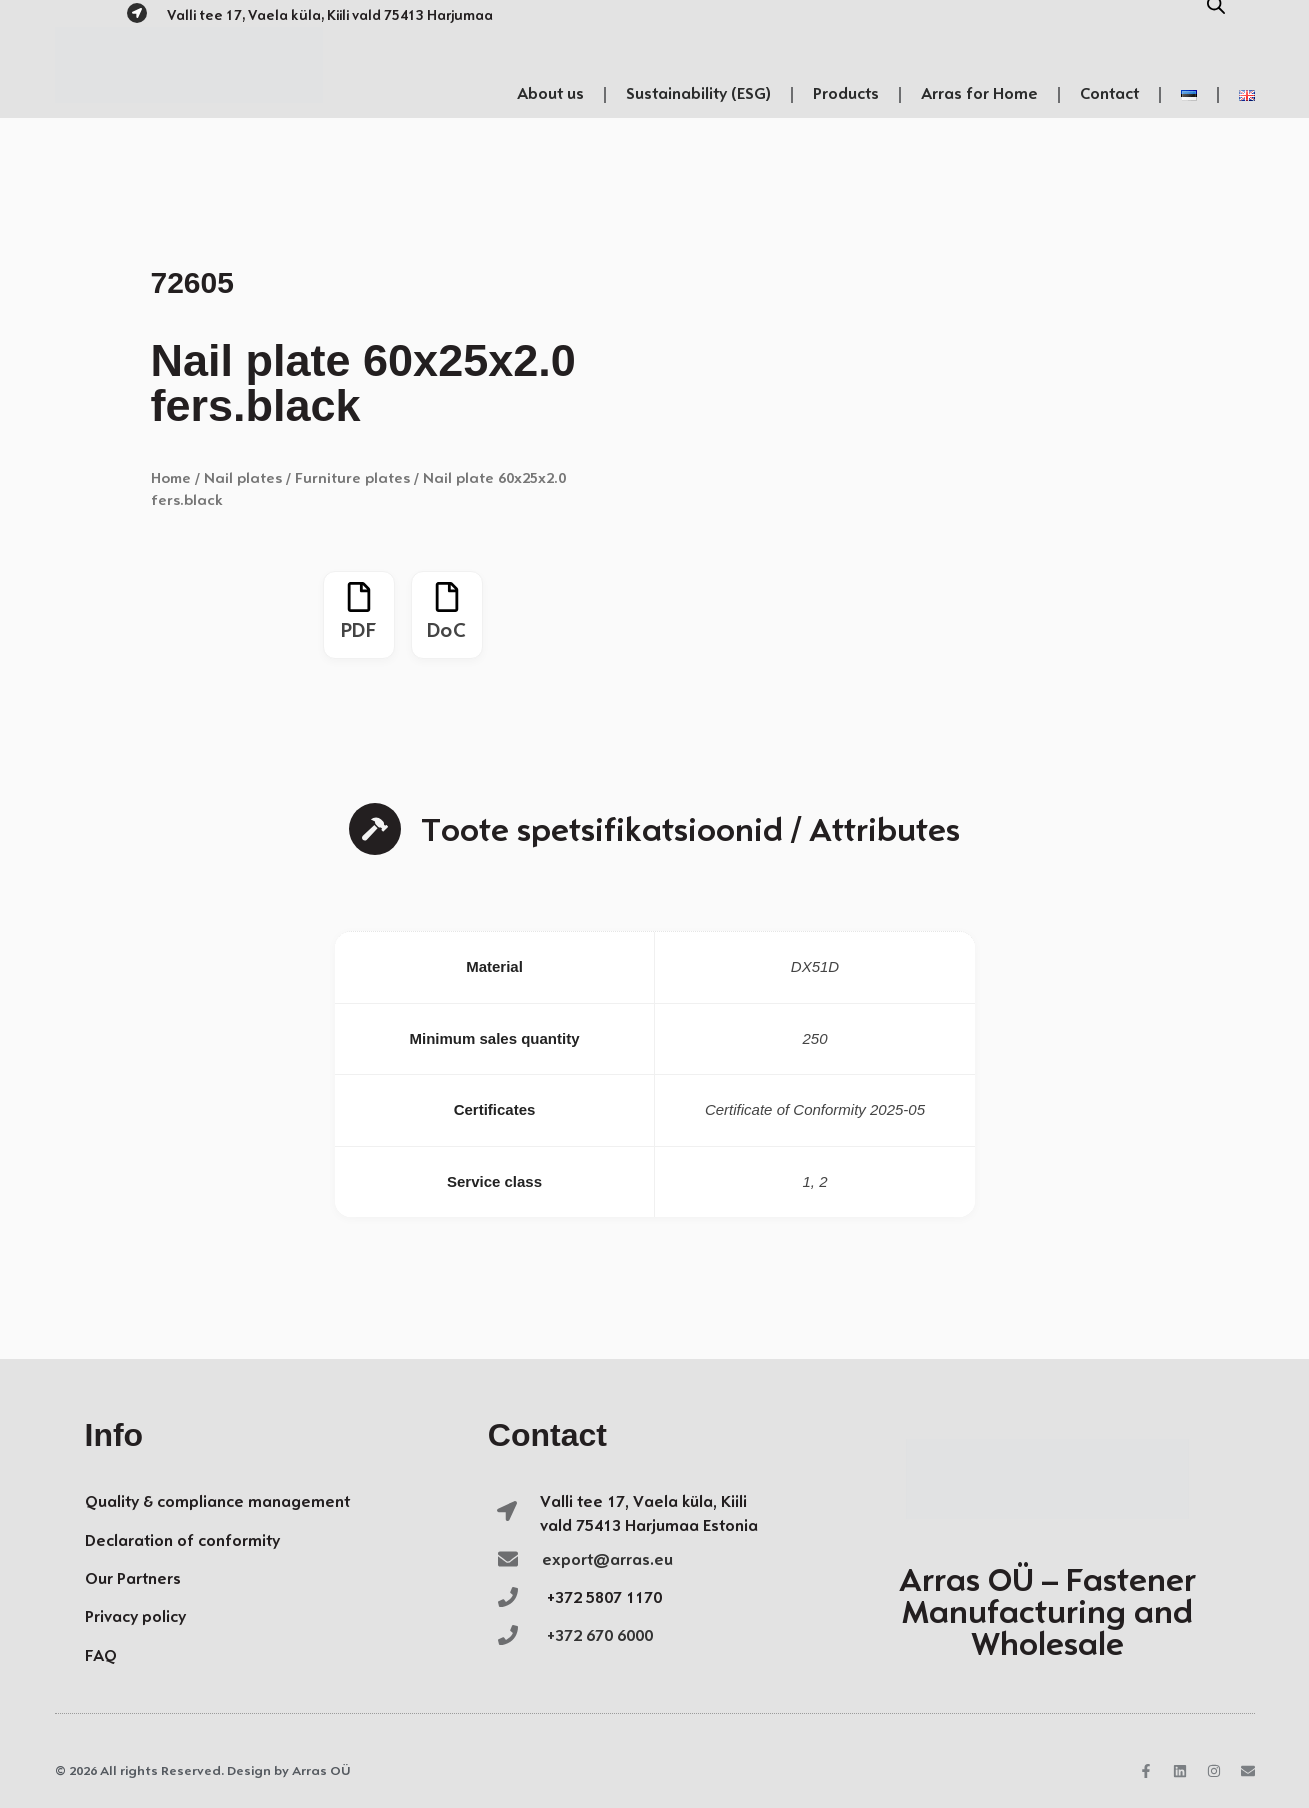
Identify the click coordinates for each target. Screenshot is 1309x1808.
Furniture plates (352, 479)
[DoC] (447, 597)
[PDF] (359, 597)
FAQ (101, 1656)
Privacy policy (135, 1617)
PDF (358, 631)
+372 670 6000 (600, 1636)
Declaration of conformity (182, 1541)
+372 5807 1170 (604, 1598)
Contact (1109, 94)
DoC (446, 631)
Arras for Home (979, 94)
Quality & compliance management (217, 1502)
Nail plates (243, 479)
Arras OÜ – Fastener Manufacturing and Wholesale (1047, 1614)
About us (550, 94)
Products (846, 94)
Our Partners (133, 1579)
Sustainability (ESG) (698, 94)
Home (171, 479)
